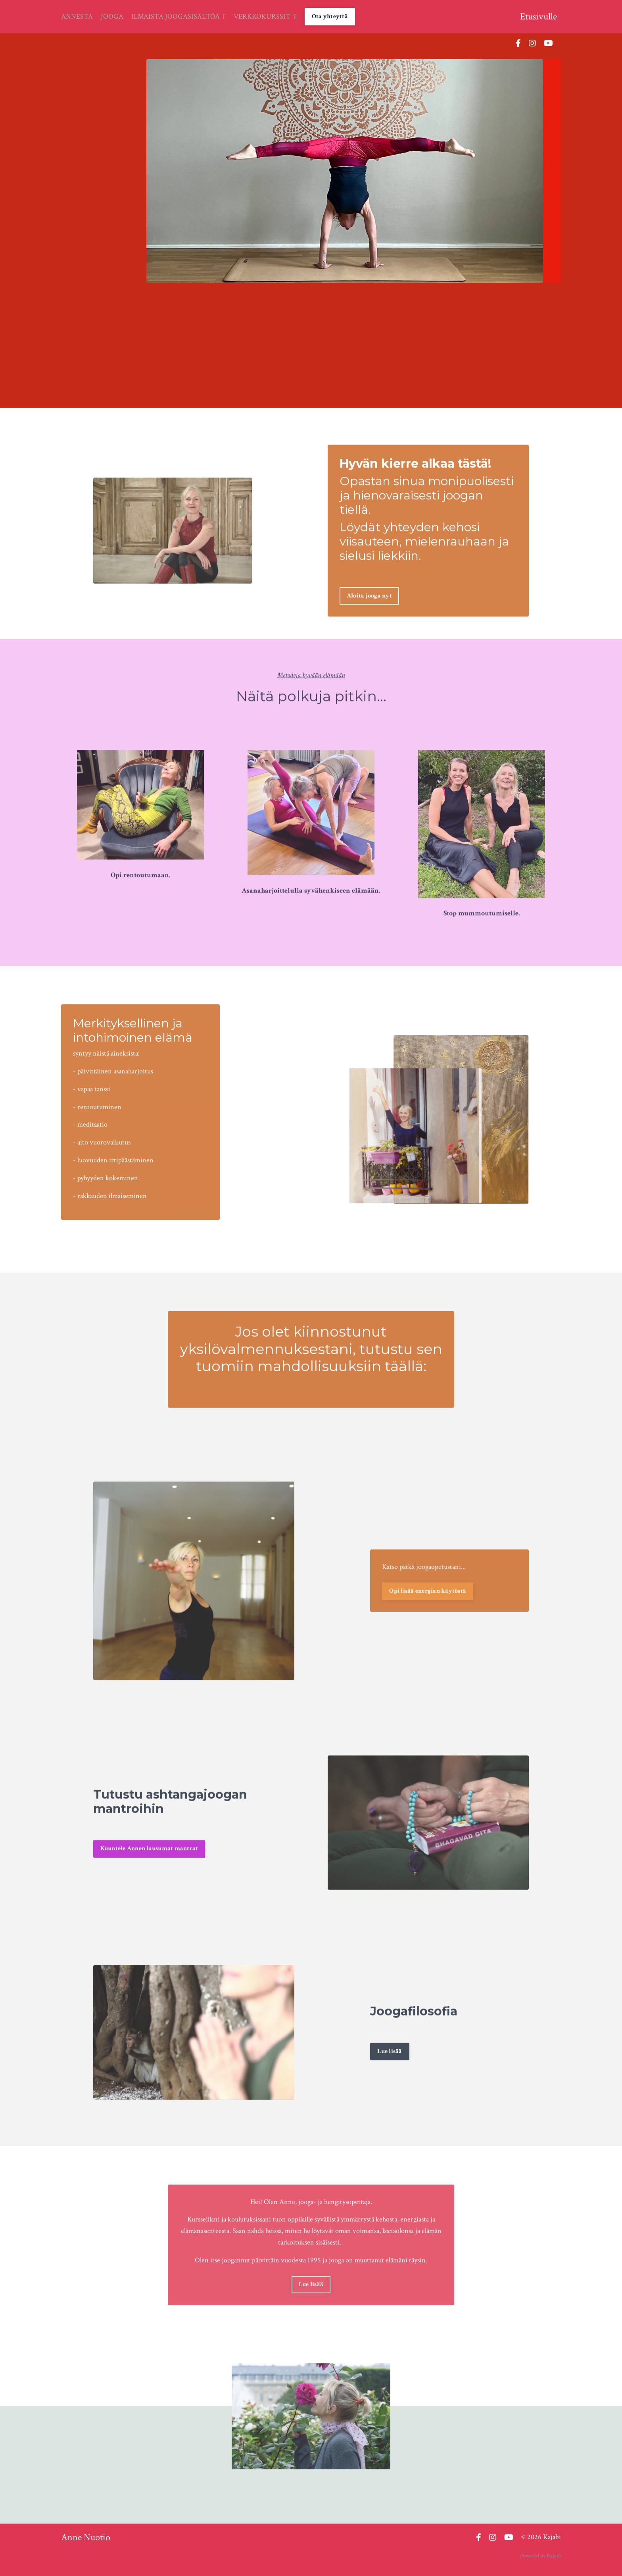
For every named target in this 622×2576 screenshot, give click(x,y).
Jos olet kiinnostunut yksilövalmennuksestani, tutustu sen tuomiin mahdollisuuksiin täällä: (311, 1317)
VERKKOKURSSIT (265, 16)
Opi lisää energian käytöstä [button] (427, 1622)
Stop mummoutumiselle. (481, 944)
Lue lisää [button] (389, 2082)
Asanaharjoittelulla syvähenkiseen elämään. (311, 922)
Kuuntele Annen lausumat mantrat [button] (149, 1880)
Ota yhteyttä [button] (330, 16)
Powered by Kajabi (540, 2555)
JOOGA (112, 16)
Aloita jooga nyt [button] (369, 626)
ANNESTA (77, 16)
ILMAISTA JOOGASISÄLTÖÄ (178, 16)
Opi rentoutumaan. (141, 906)
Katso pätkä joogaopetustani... (424, 1598)
